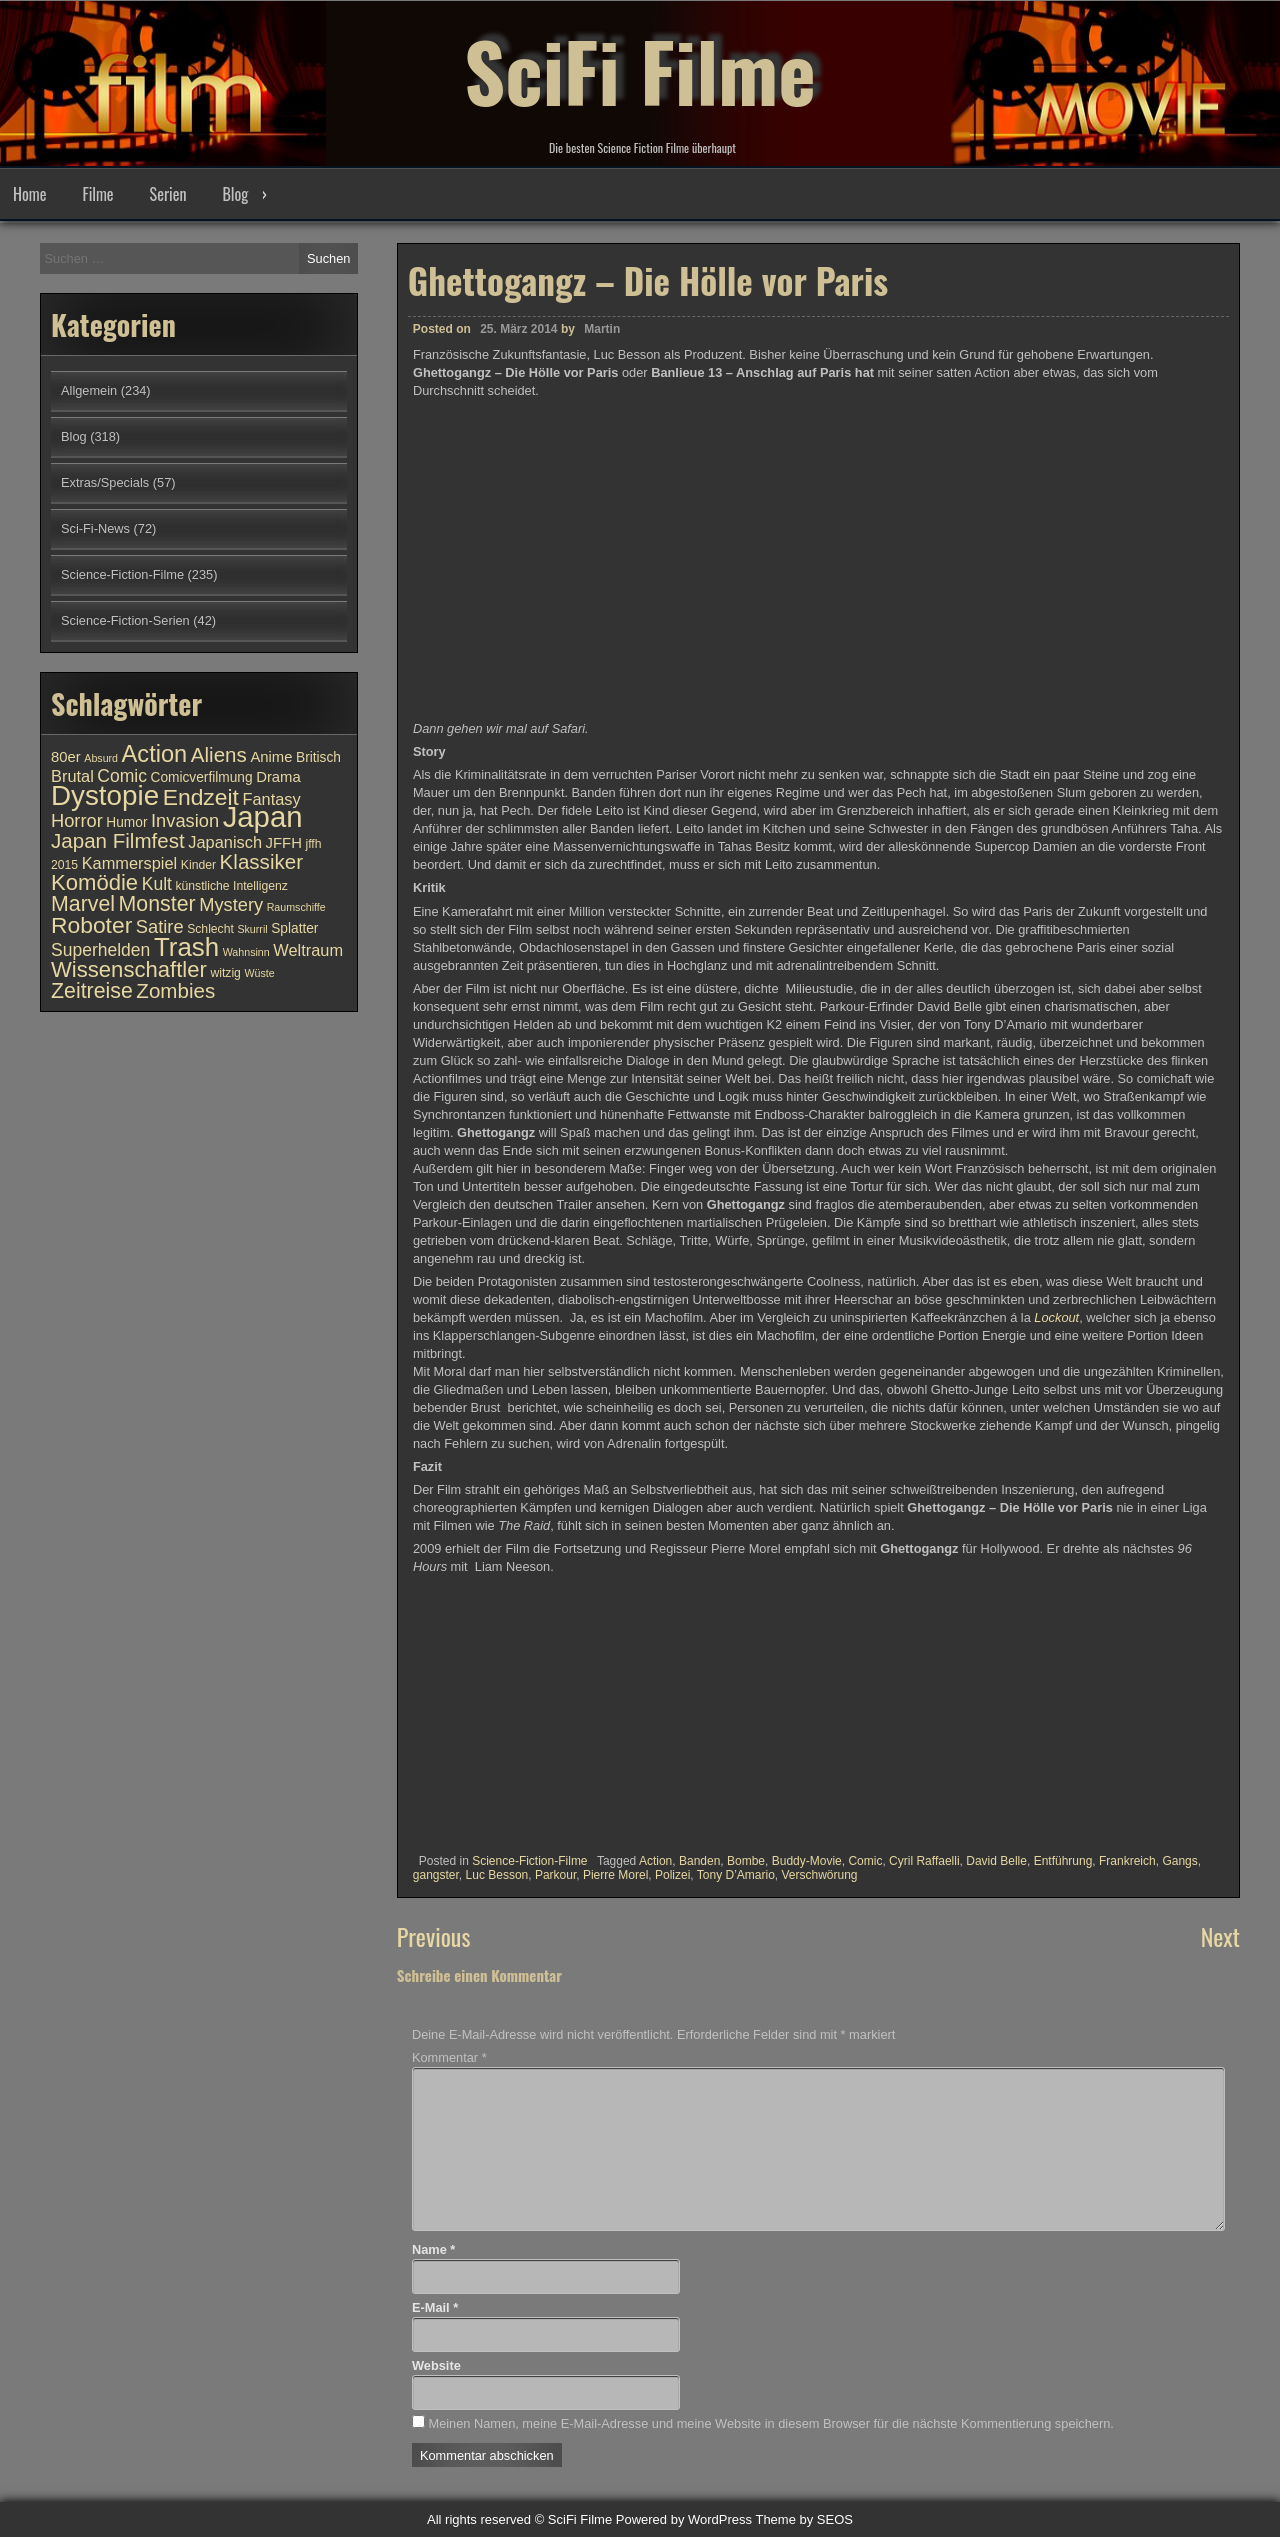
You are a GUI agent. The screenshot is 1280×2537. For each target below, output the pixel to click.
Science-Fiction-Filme (529, 1861)
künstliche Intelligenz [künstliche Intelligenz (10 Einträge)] (231, 886)
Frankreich (1127, 1861)
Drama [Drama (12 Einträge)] (278, 777)
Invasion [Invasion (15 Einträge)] (185, 820)
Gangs (1179, 1861)
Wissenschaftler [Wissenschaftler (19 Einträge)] (129, 969)
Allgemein (89, 390)
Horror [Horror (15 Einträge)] (77, 820)
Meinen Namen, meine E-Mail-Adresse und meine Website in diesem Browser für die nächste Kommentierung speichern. (770, 2423)
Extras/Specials (105, 482)
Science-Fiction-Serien (125, 620)
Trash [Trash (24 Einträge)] (186, 947)
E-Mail (435, 2307)
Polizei (672, 1875)
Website (436, 2365)
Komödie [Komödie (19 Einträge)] (94, 882)
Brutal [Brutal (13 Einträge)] (72, 776)
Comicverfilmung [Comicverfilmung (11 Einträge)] (202, 777)
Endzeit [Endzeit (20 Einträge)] (201, 797)
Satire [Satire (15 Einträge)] (160, 926)
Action (655, 1861)
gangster (436, 1875)
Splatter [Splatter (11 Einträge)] (294, 928)
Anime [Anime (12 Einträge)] (271, 757)
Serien (168, 194)
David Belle (996, 1861)
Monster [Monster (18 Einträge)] (157, 904)
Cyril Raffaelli (924, 1861)
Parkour (555, 1875)
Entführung (1063, 1861)
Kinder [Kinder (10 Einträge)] (198, 865)
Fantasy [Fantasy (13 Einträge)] (271, 799)
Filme (97, 194)
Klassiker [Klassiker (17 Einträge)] (261, 861)
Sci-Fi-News (95, 528)
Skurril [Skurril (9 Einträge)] (252, 929)
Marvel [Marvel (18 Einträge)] (83, 904)
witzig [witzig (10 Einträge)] (225, 973)
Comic (865, 1861)
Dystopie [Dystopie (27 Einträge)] (105, 795)
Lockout (1056, 1317)
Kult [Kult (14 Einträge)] (157, 884)
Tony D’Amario (736, 1875)
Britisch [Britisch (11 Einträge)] (318, 757)
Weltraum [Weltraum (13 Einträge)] (308, 950)
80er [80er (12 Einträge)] (66, 757)
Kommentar (449, 2057)
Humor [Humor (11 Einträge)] (126, 822)
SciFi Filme (640, 70)
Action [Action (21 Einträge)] (155, 754)
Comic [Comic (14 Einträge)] (122, 776)
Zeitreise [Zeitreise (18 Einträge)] (92, 991)
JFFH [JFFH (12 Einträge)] (284, 843)
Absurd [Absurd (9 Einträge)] (101, 758)
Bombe (746, 1861)
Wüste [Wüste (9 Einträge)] (259, 973)
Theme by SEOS (804, 2519)
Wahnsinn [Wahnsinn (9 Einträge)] (246, 952)
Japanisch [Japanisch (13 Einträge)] (225, 842)
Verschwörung (820, 1875)
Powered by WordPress (684, 2519)
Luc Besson (497, 1875)
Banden (699, 1861)
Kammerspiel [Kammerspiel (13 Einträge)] (130, 863)
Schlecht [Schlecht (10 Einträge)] (210, 929)
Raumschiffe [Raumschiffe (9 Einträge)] (296, 907)
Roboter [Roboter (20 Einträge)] (91, 925)
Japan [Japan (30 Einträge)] (263, 816)
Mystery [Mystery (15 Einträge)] (231, 904)
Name (433, 2249)
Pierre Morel (615, 1875)
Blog (235, 194)
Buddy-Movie (807, 1861)
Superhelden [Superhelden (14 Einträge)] (100, 950)
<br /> (473, 1719)
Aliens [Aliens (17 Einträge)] (219, 754)
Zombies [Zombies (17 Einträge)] (175, 990)
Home (29, 194)
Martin (602, 329)
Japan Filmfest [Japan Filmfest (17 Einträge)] (118, 840)
